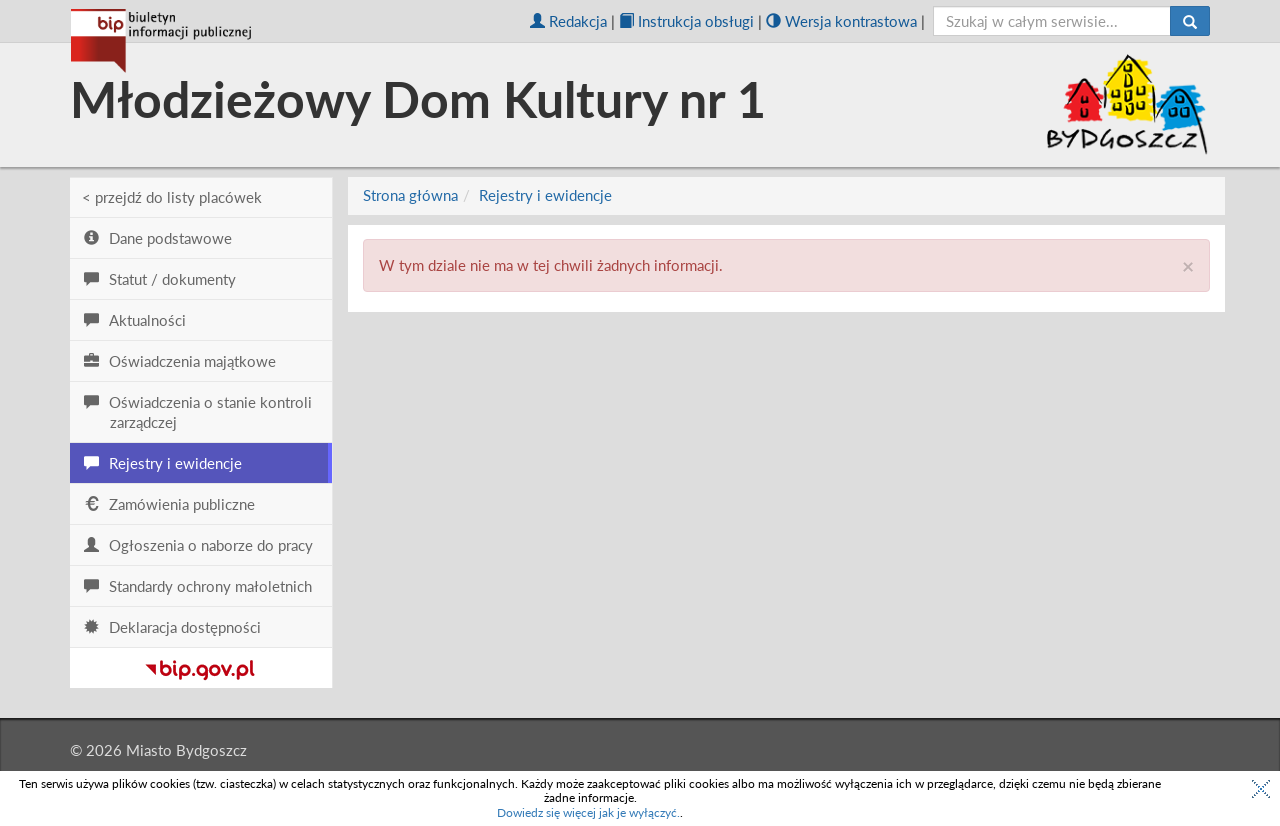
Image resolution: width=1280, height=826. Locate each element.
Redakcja (568, 21)
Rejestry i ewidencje (545, 195)
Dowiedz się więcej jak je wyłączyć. (588, 812)
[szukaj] (1052, 21)
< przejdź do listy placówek (172, 197)
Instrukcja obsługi (686, 21)
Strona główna (410, 195)
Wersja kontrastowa (841, 21)
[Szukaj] (1190, 21)
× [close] (1188, 265)
